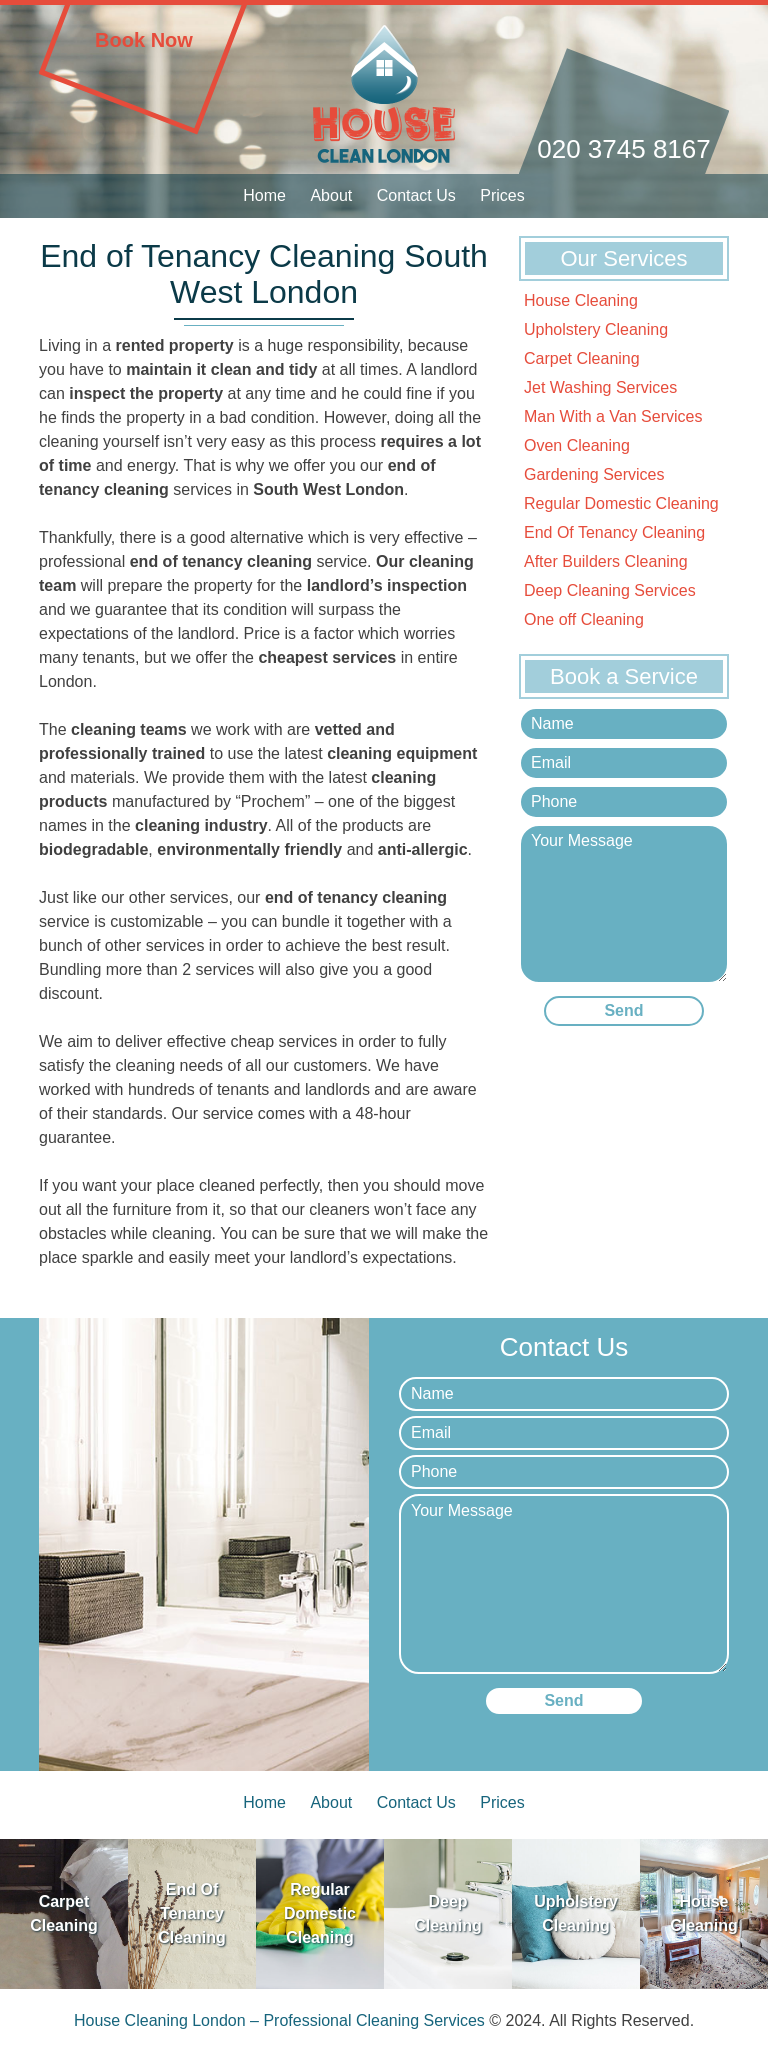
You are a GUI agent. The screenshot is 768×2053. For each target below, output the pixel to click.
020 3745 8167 (624, 149)
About (331, 195)
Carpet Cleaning (582, 358)
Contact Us (416, 195)
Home (264, 195)
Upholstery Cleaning (596, 329)
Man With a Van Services (613, 416)
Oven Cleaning (577, 445)
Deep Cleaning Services (610, 590)
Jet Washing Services (600, 387)
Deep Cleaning (448, 1913)
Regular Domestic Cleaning (621, 503)
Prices (502, 195)
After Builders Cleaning (606, 561)
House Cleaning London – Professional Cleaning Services (279, 2020)
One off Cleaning (584, 619)
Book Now (144, 40)
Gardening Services (594, 474)
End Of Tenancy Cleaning (614, 532)
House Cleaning (581, 300)
